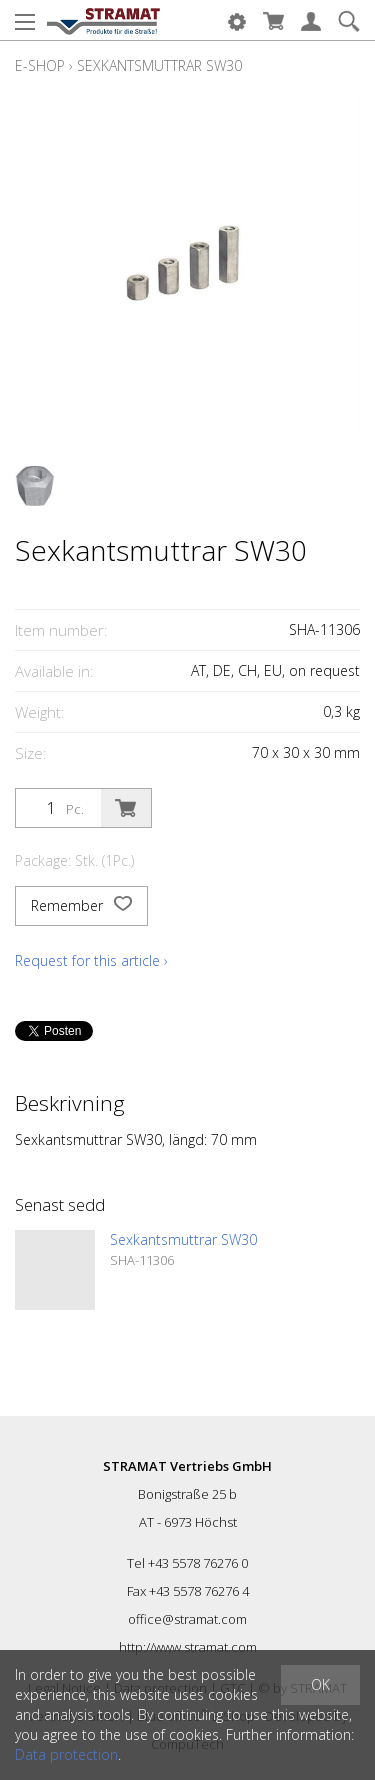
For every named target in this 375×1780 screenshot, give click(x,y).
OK (320, 1684)
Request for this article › (91, 960)
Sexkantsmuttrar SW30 (159, 65)
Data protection (66, 1754)
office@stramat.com (187, 1619)
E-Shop (40, 65)
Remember (81, 906)
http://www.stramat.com (188, 1647)
